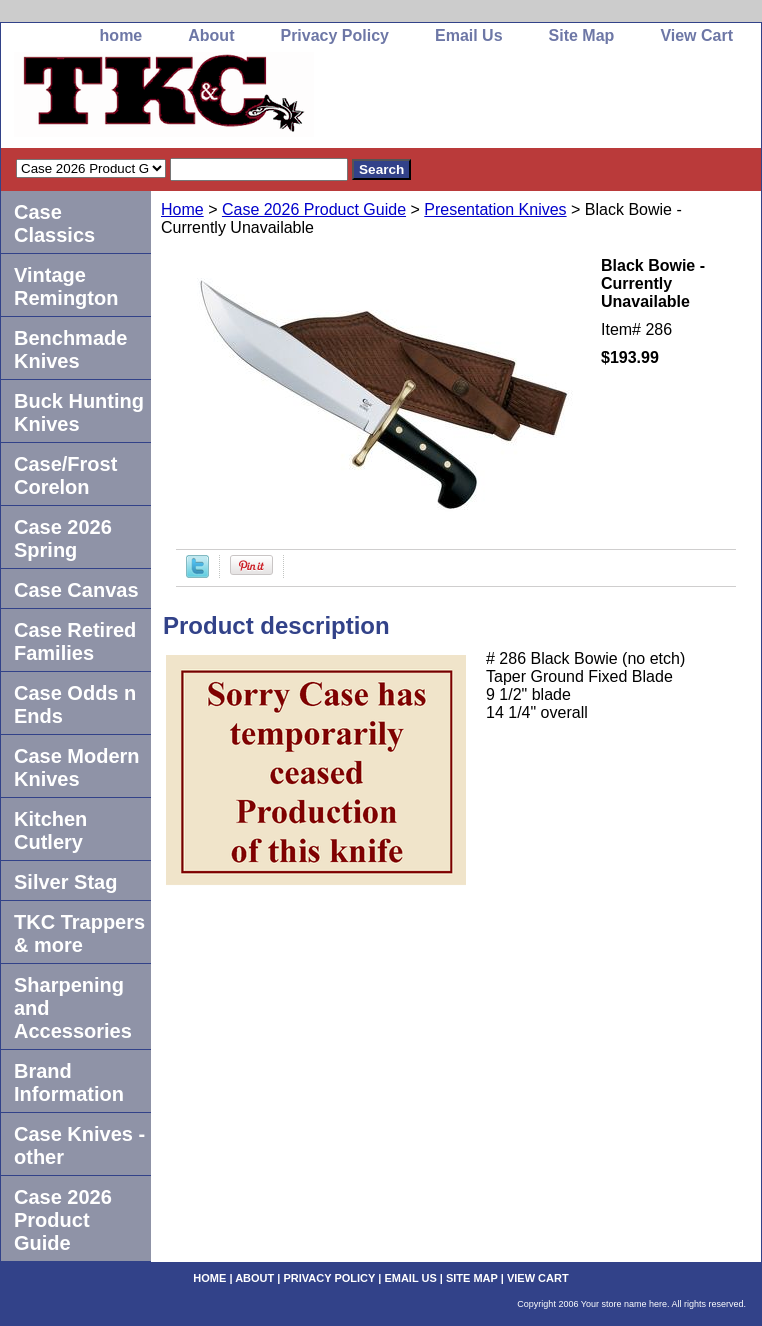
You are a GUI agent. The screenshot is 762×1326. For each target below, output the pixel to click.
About (211, 35)
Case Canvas (76, 590)
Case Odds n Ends (75, 704)
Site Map (582, 35)
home (121, 35)
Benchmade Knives (70, 349)
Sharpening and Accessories (73, 1008)
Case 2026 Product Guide (314, 209)
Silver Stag (65, 882)
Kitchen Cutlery (50, 830)
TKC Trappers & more (79, 933)
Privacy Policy (334, 35)
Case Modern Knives (77, 767)
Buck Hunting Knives (79, 412)
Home (182, 209)
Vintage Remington (66, 286)
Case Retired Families (75, 641)
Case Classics (54, 223)
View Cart (696, 35)
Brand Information (69, 1082)
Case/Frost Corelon (65, 475)
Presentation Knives (495, 209)
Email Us (469, 35)
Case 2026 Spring (63, 538)
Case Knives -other (79, 1145)
